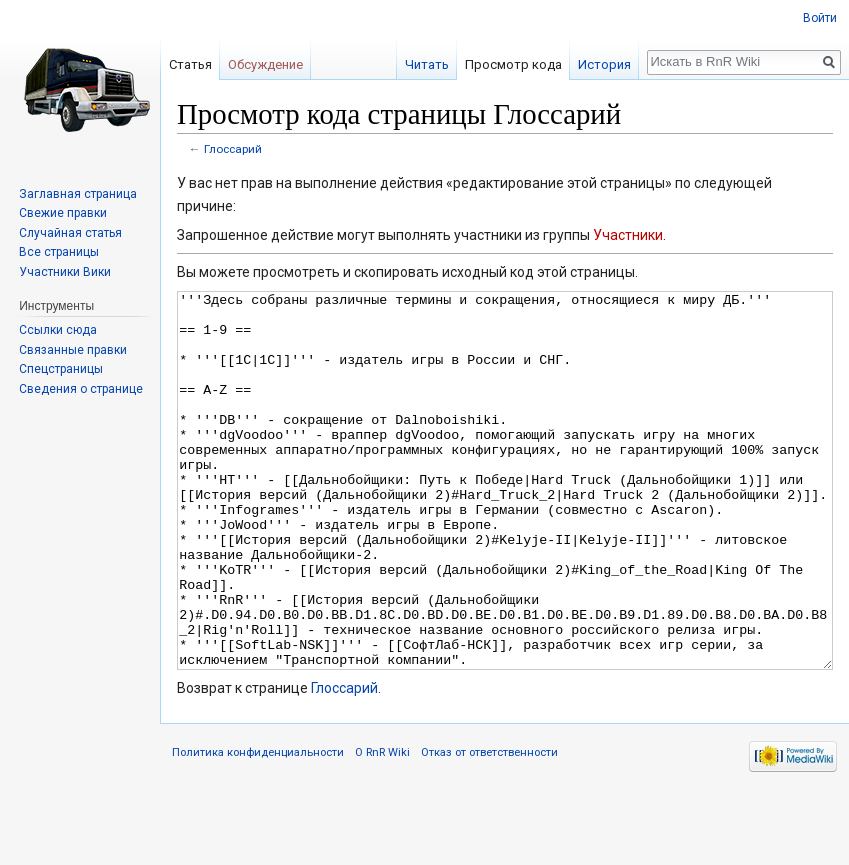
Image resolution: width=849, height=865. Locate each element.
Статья (190, 64)
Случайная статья (70, 233)
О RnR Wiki (382, 827)
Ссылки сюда (58, 330)
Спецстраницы (61, 369)
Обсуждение (265, 64)
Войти (820, 18)
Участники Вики (65, 272)
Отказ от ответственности (489, 827)
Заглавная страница (78, 194)
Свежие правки (63, 213)
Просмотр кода (513, 64)
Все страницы (59, 252)
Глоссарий (233, 149)
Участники (628, 235)
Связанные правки (73, 350)
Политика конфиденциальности (258, 827)
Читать (427, 64)
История (604, 64)
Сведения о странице (81, 389)
